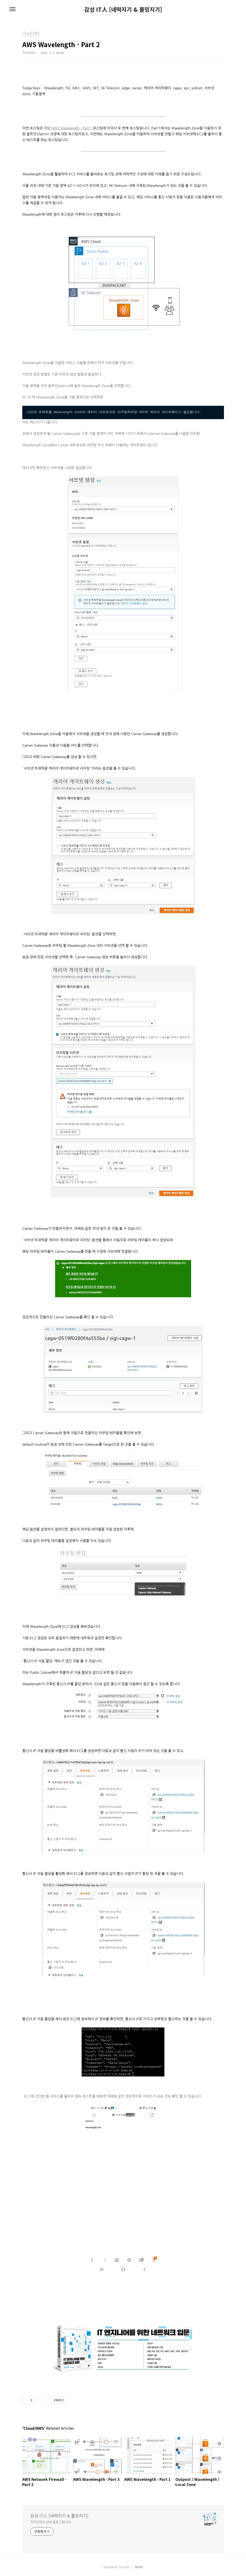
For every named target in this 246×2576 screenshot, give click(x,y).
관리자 (139, 2567)
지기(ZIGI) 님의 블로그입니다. (51, 2522)
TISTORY (124, 2567)
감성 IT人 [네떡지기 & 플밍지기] (123, 9)
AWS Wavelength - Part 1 (71, 128)
